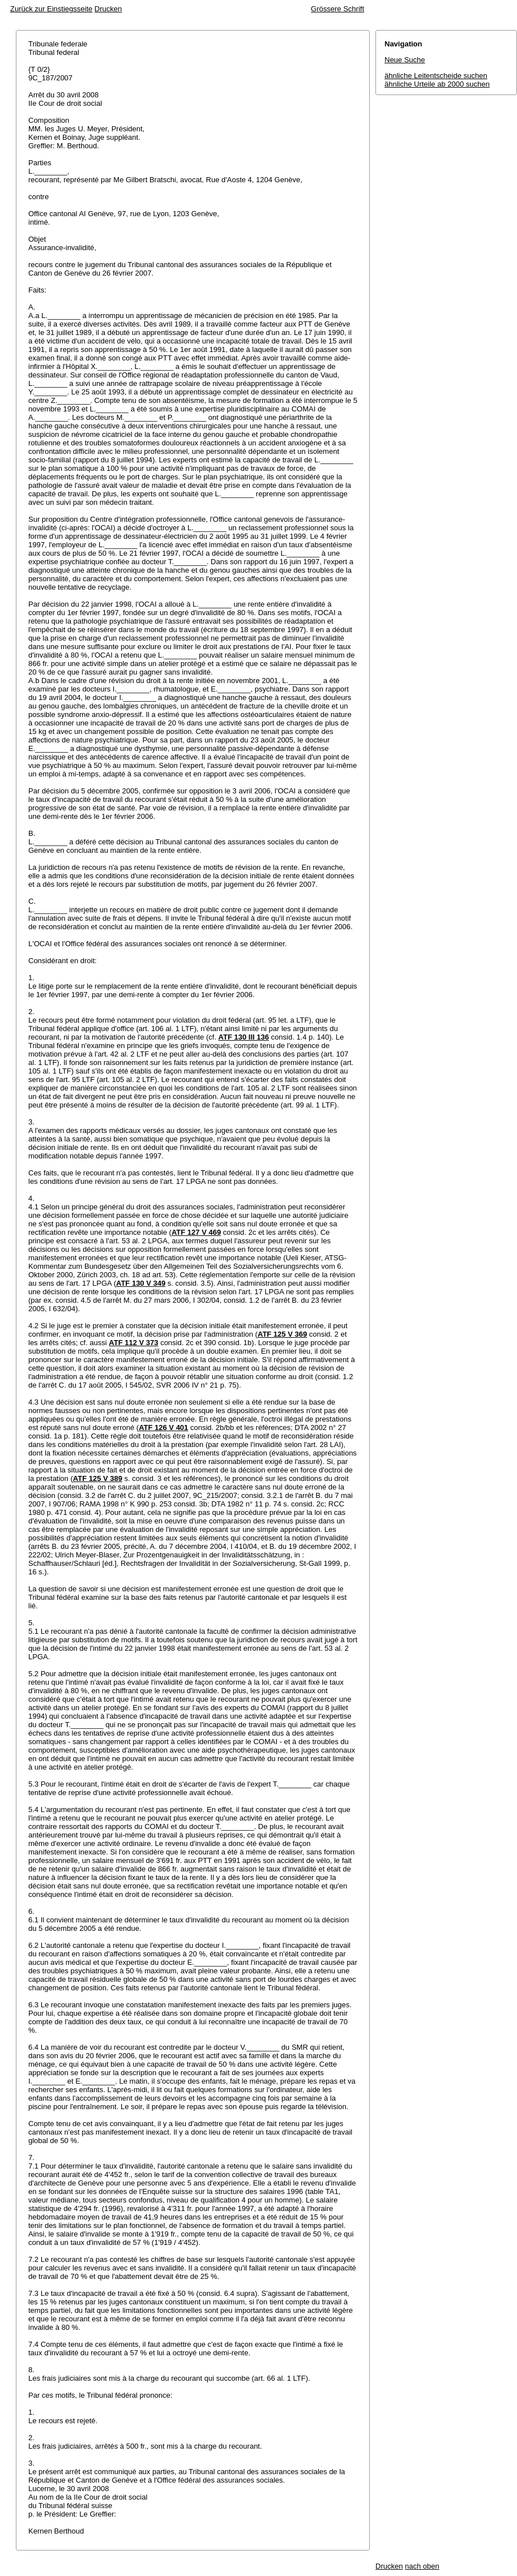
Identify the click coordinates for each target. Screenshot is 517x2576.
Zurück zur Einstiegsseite (51, 9)
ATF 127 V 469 (196, 1232)
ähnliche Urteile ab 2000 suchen (437, 84)
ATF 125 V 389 (97, 1478)
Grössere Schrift (337, 9)
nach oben (422, 2566)
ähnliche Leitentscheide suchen (435, 75)
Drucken (108, 9)
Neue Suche (404, 59)
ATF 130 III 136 (244, 1037)
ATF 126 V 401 (163, 1427)
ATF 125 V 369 (282, 1334)
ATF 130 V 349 (140, 1283)
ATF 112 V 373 (133, 1342)
